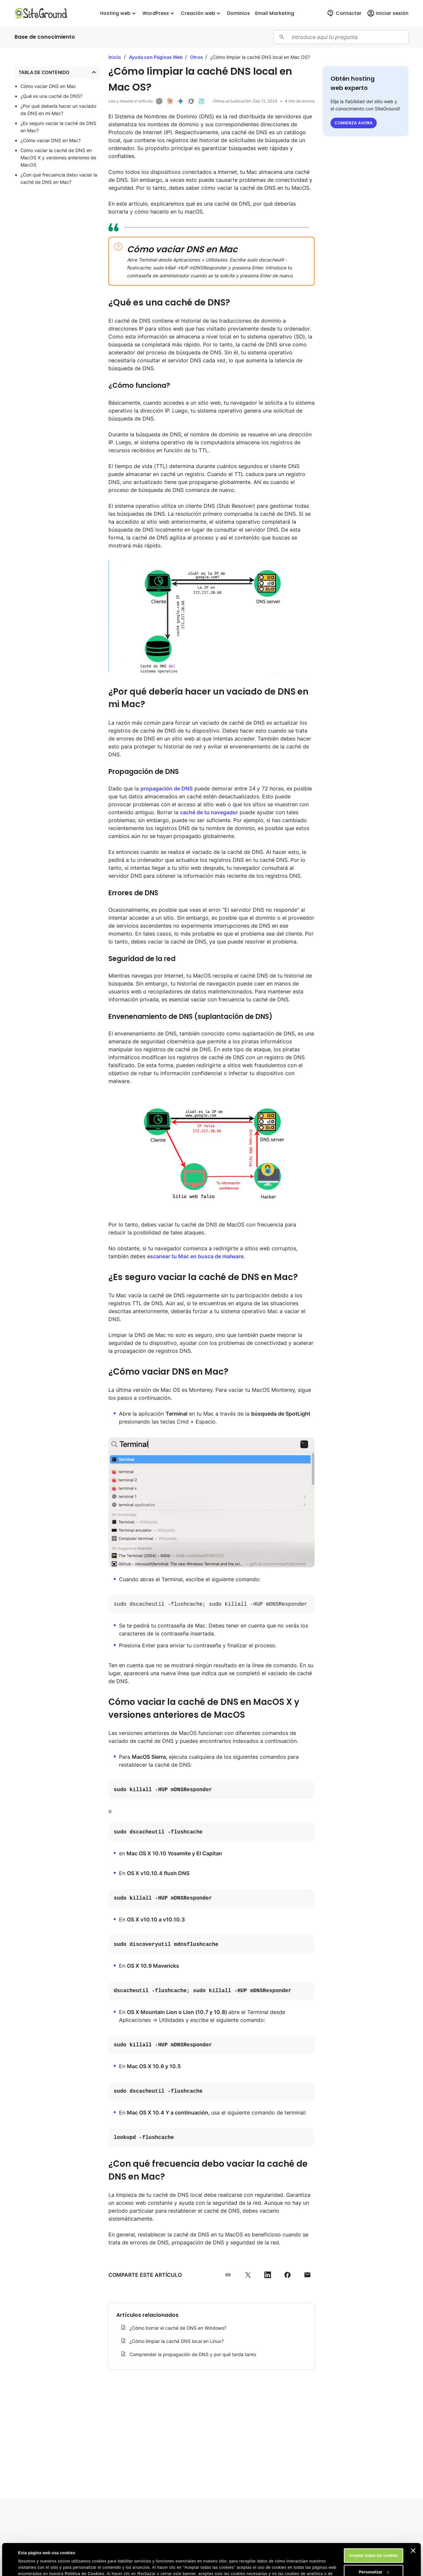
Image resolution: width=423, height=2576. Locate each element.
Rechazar (373, 2558)
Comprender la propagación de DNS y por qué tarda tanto (193, 2354)
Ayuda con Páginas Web (156, 57)
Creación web (201, 13)
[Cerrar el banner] (413, 2520)
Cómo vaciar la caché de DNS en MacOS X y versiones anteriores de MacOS (58, 157)
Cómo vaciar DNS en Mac (48, 86)
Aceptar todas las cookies (373, 2525)
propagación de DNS (166, 788)
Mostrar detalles (33, 2566)
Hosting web (118, 13)
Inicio (114, 57)
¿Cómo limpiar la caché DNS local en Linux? (177, 2341)
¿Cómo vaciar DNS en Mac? (50, 140)
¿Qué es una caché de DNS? (51, 96)
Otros (197, 57)
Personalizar (374, 2542)
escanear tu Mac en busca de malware (195, 1256)
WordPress (158, 13)
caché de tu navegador (209, 812)
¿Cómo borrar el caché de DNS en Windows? (178, 2328)
